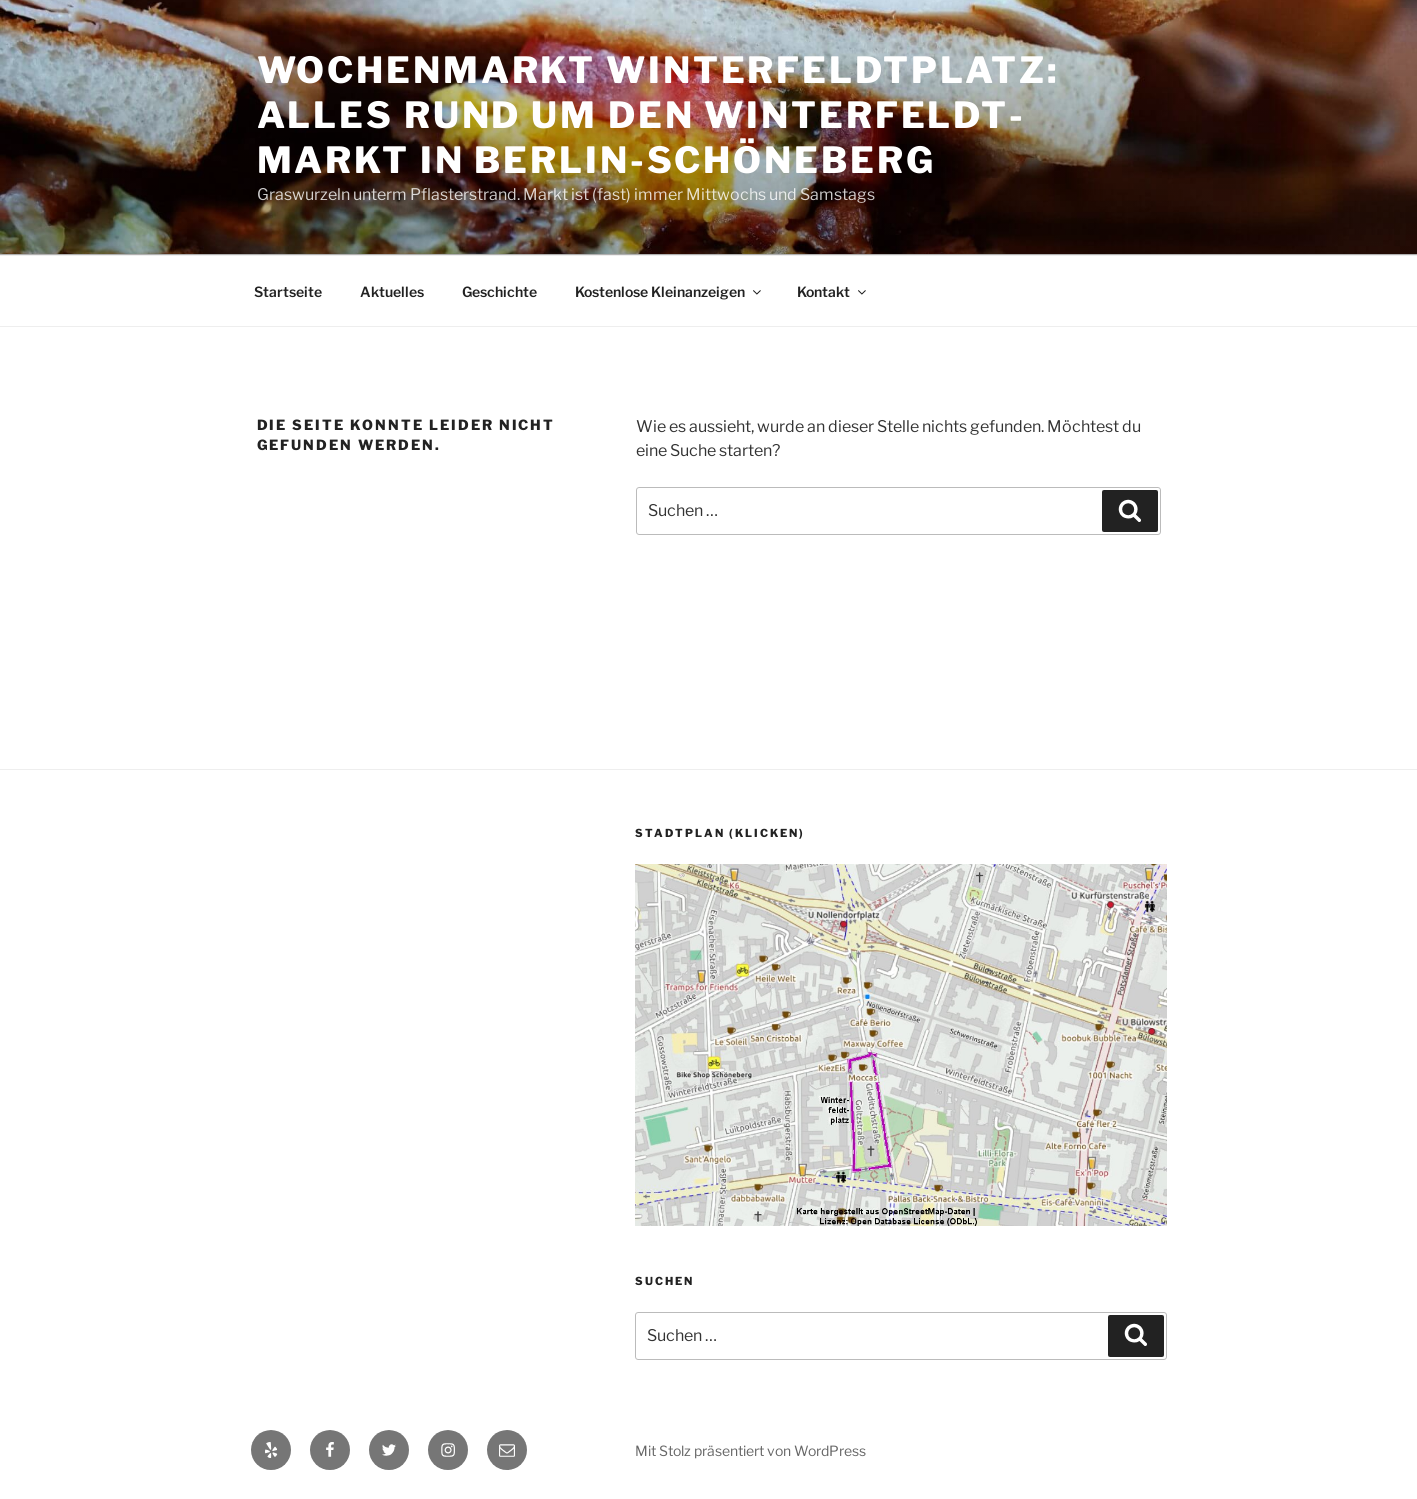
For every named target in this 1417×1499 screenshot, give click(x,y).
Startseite (288, 291)
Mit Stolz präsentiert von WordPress (750, 1450)
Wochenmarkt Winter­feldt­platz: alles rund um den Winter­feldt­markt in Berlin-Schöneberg (659, 115)
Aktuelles (392, 291)
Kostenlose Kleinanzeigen (669, 291)
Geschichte (499, 291)
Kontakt (833, 291)
